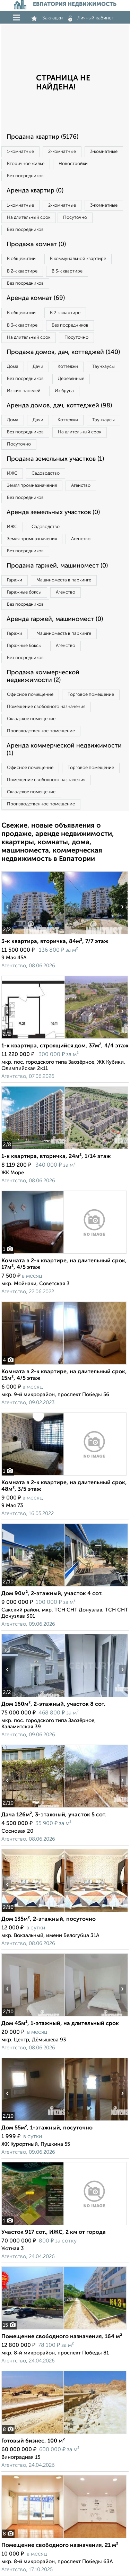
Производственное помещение (41, 731)
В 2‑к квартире (22, 271)
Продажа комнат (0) (36, 244)
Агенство (80, 485)
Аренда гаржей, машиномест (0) (55, 619)
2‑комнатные (62, 151)
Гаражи (14, 580)
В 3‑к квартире (67, 271)
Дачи (38, 366)
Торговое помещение (91, 694)
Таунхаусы (103, 366)
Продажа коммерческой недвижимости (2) (43, 676)
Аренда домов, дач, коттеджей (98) (59, 406)
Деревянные (71, 379)
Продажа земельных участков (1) (55, 459)
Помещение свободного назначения (46, 706)
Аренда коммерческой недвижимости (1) (64, 750)
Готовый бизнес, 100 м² (33, 2441)
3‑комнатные (104, 151)
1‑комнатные (20, 151)
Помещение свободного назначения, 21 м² (59, 2545)
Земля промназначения (32, 485)
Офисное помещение (30, 694)
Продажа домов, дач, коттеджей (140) (63, 352)
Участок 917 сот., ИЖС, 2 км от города (53, 2232)
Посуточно (75, 217)
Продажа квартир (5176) (42, 137)
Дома (12, 366)
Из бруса (64, 391)
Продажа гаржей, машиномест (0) (57, 566)
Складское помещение (31, 719)
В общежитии (21, 259)
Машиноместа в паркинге (63, 580)
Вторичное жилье (25, 164)
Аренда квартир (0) (35, 191)
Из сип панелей (24, 391)
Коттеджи (68, 366)
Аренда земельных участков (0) (53, 512)
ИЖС (12, 473)
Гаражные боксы (24, 592)
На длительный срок (28, 217)
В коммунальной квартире (78, 259)
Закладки (47, 18)
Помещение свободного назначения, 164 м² (61, 2337)
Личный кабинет (91, 18)
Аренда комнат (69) (36, 298)
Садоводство (46, 473)
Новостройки (73, 164)
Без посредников (25, 176)
